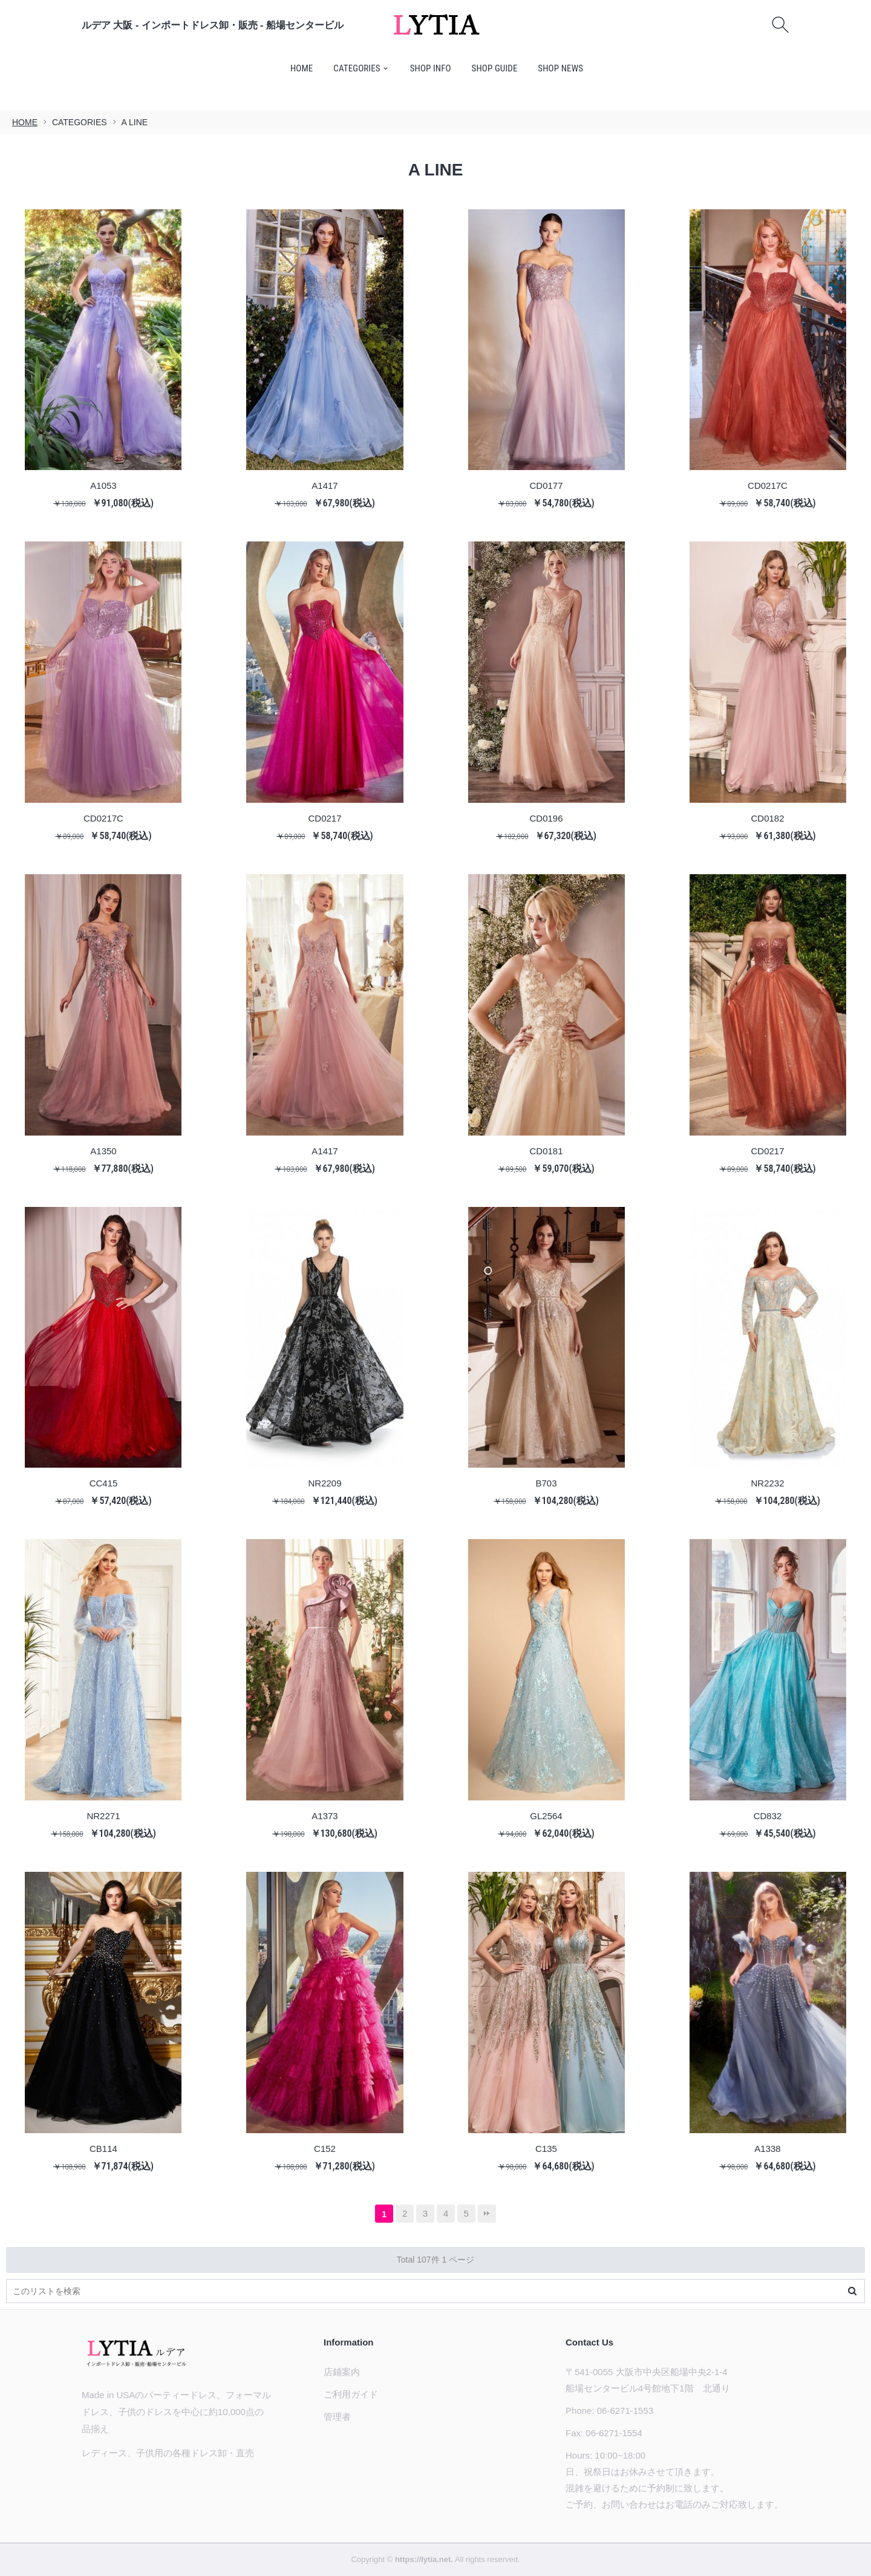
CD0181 (546, 1150)
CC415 (104, 1482)
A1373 (325, 1815)
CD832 (768, 1815)
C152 (325, 2148)
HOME (301, 68)
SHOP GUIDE (495, 68)
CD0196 (546, 817)
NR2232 (768, 1482)
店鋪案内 (342, 2372)
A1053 (103, 485)
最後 (487, 2214)
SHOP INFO (430, 68)
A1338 (767, 2148)
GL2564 (546, 1815)
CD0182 (768, 817)
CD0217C (768, 485)
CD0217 (324, 817)
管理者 (337, 2416)
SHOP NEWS (560, 68)
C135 (546, 2148)
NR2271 (103, 1815)
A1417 (325, 485)
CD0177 (546, 485)
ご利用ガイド (351, 2394)
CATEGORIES (356, 68)
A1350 (103, 1150)
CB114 (103, 2148)
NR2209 (324, 1482)
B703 (545, 1482)
